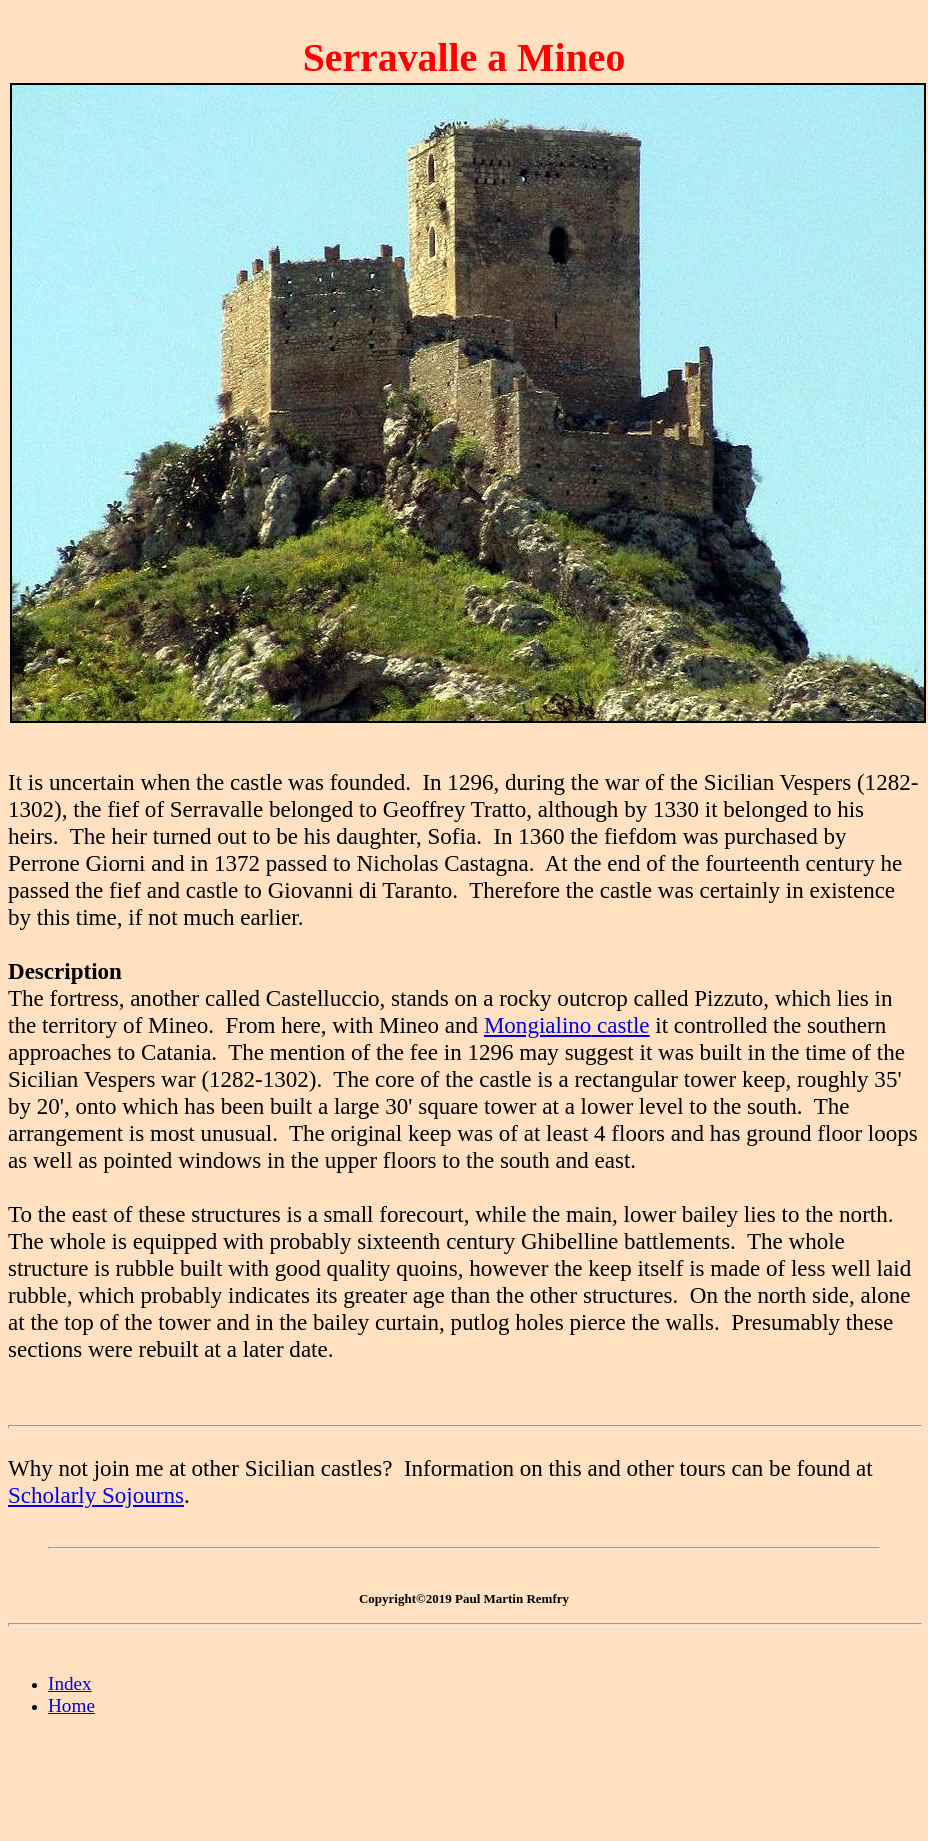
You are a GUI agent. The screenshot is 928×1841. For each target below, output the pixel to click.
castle (620, 1025)
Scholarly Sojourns (96, 1495)
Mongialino (537, 1025)
